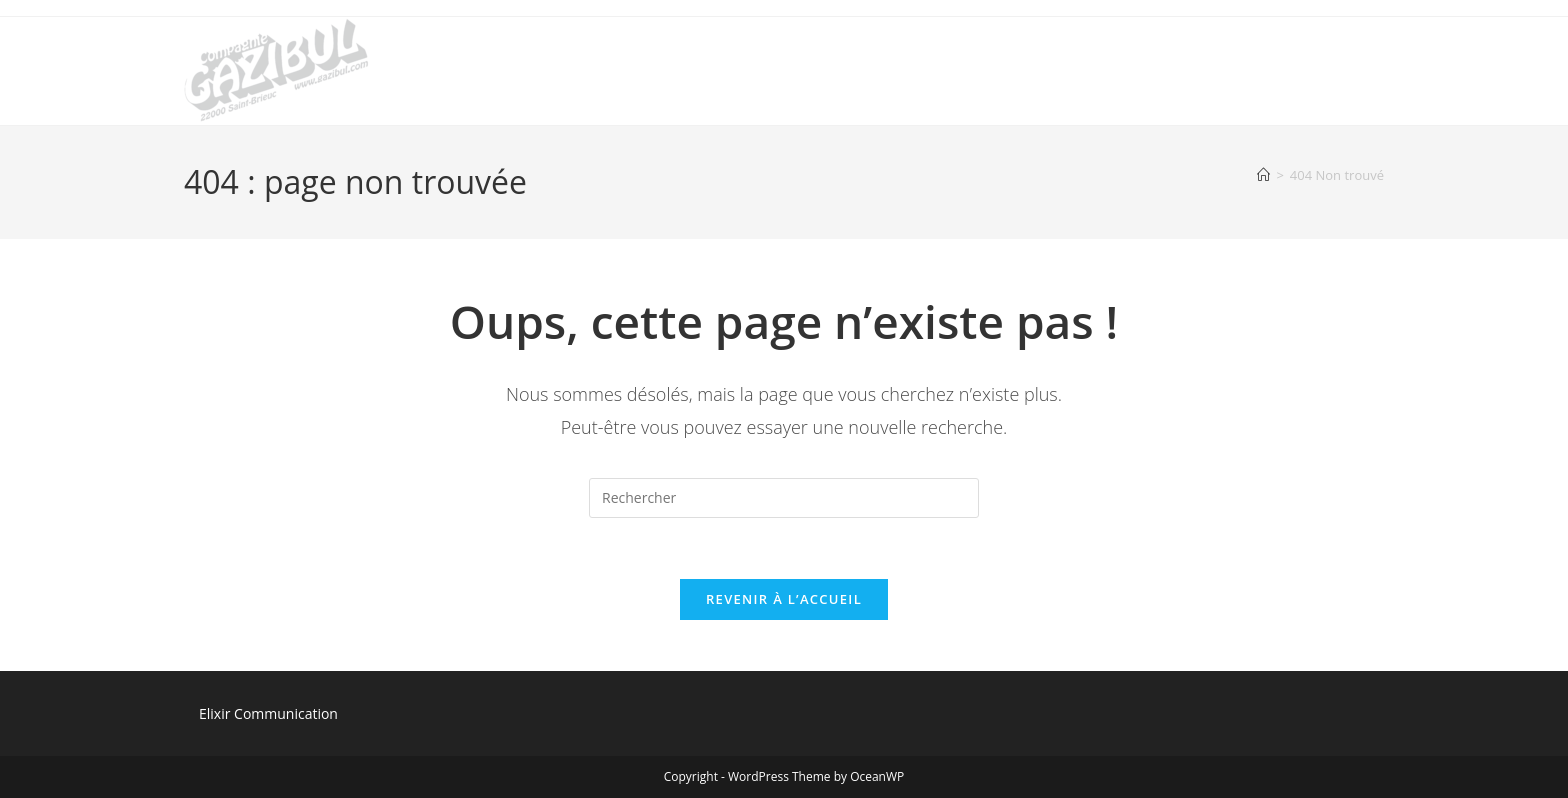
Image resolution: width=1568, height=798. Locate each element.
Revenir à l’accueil (784, 599)
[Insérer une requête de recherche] (784, 498)
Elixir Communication (268, 713)
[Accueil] (1263, 175)
